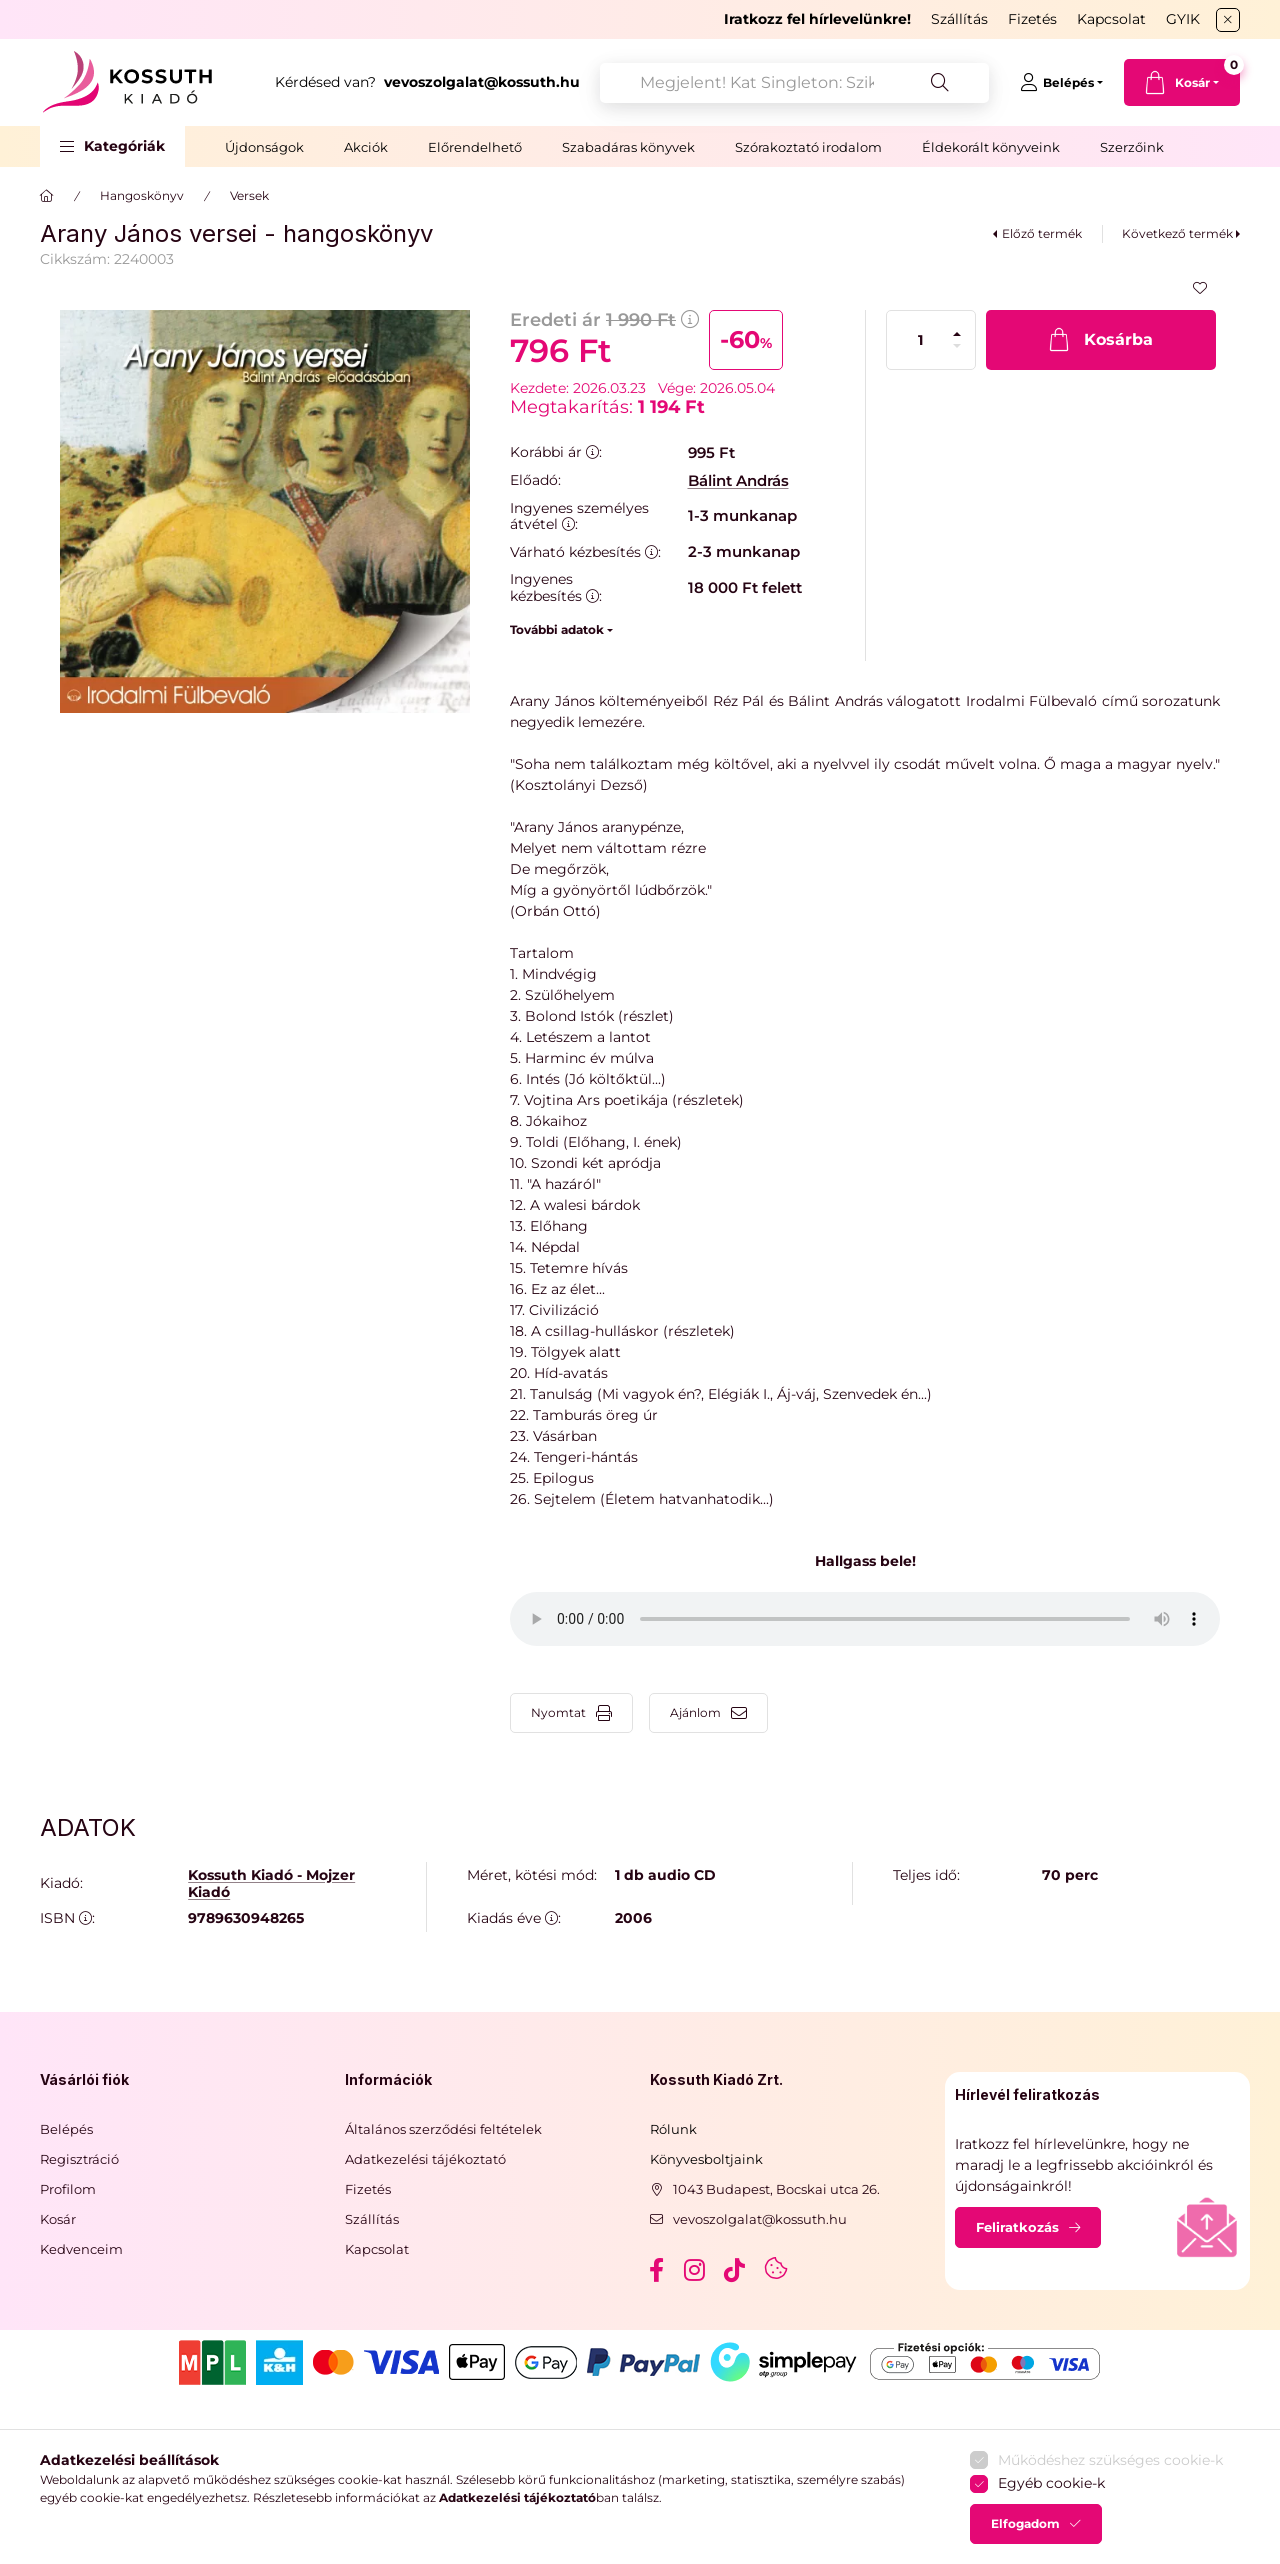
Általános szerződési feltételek (443, 2129)
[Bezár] (1228, 20)
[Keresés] (940, 83)
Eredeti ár (604, 320)
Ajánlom (695, 1712)
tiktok (736, 2270)
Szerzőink (1132, 147)
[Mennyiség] (921, 340)
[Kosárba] (1101, 340)
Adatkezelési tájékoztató (425, 2159)
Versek (249, 195)
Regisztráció (79, 2159)
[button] (112, 146)
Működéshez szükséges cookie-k (1110, 2460)
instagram (696, 2270)
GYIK (1183, 19)
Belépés (66, 2129)
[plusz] (957, 334)
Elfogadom (1025, 2523)
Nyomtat (558, 1712)
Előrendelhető (475, 147)
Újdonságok (264, 147)
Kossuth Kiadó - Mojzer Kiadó (271, 1884)
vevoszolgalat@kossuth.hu (760, 2219)
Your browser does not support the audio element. (865, 1619)
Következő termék (1177, 233)
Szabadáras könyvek (628, 147)
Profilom (68, 2189)
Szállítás (959, 19)
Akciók (366, 147)
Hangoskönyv (142, 195)
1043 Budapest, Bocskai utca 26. (776, 2189)
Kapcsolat (1111, 19)
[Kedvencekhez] (1200, 288)
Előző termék (1042, 233)
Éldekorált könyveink (991, 147)
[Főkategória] (47, 196)
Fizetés (1032, 19)
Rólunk (673, 2129)
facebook (656, 2270)
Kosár (58, 2219)
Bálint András (738, 480)
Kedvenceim (81, 2249)
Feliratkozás (1017, 2227)
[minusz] (957, 346)
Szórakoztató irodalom (808, 147)
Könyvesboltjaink (706, 2159)
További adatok (557, 629)
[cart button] (1182, 82)
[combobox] (794, 83)
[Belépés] (1061, 83)
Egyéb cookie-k (1051, 2483)
